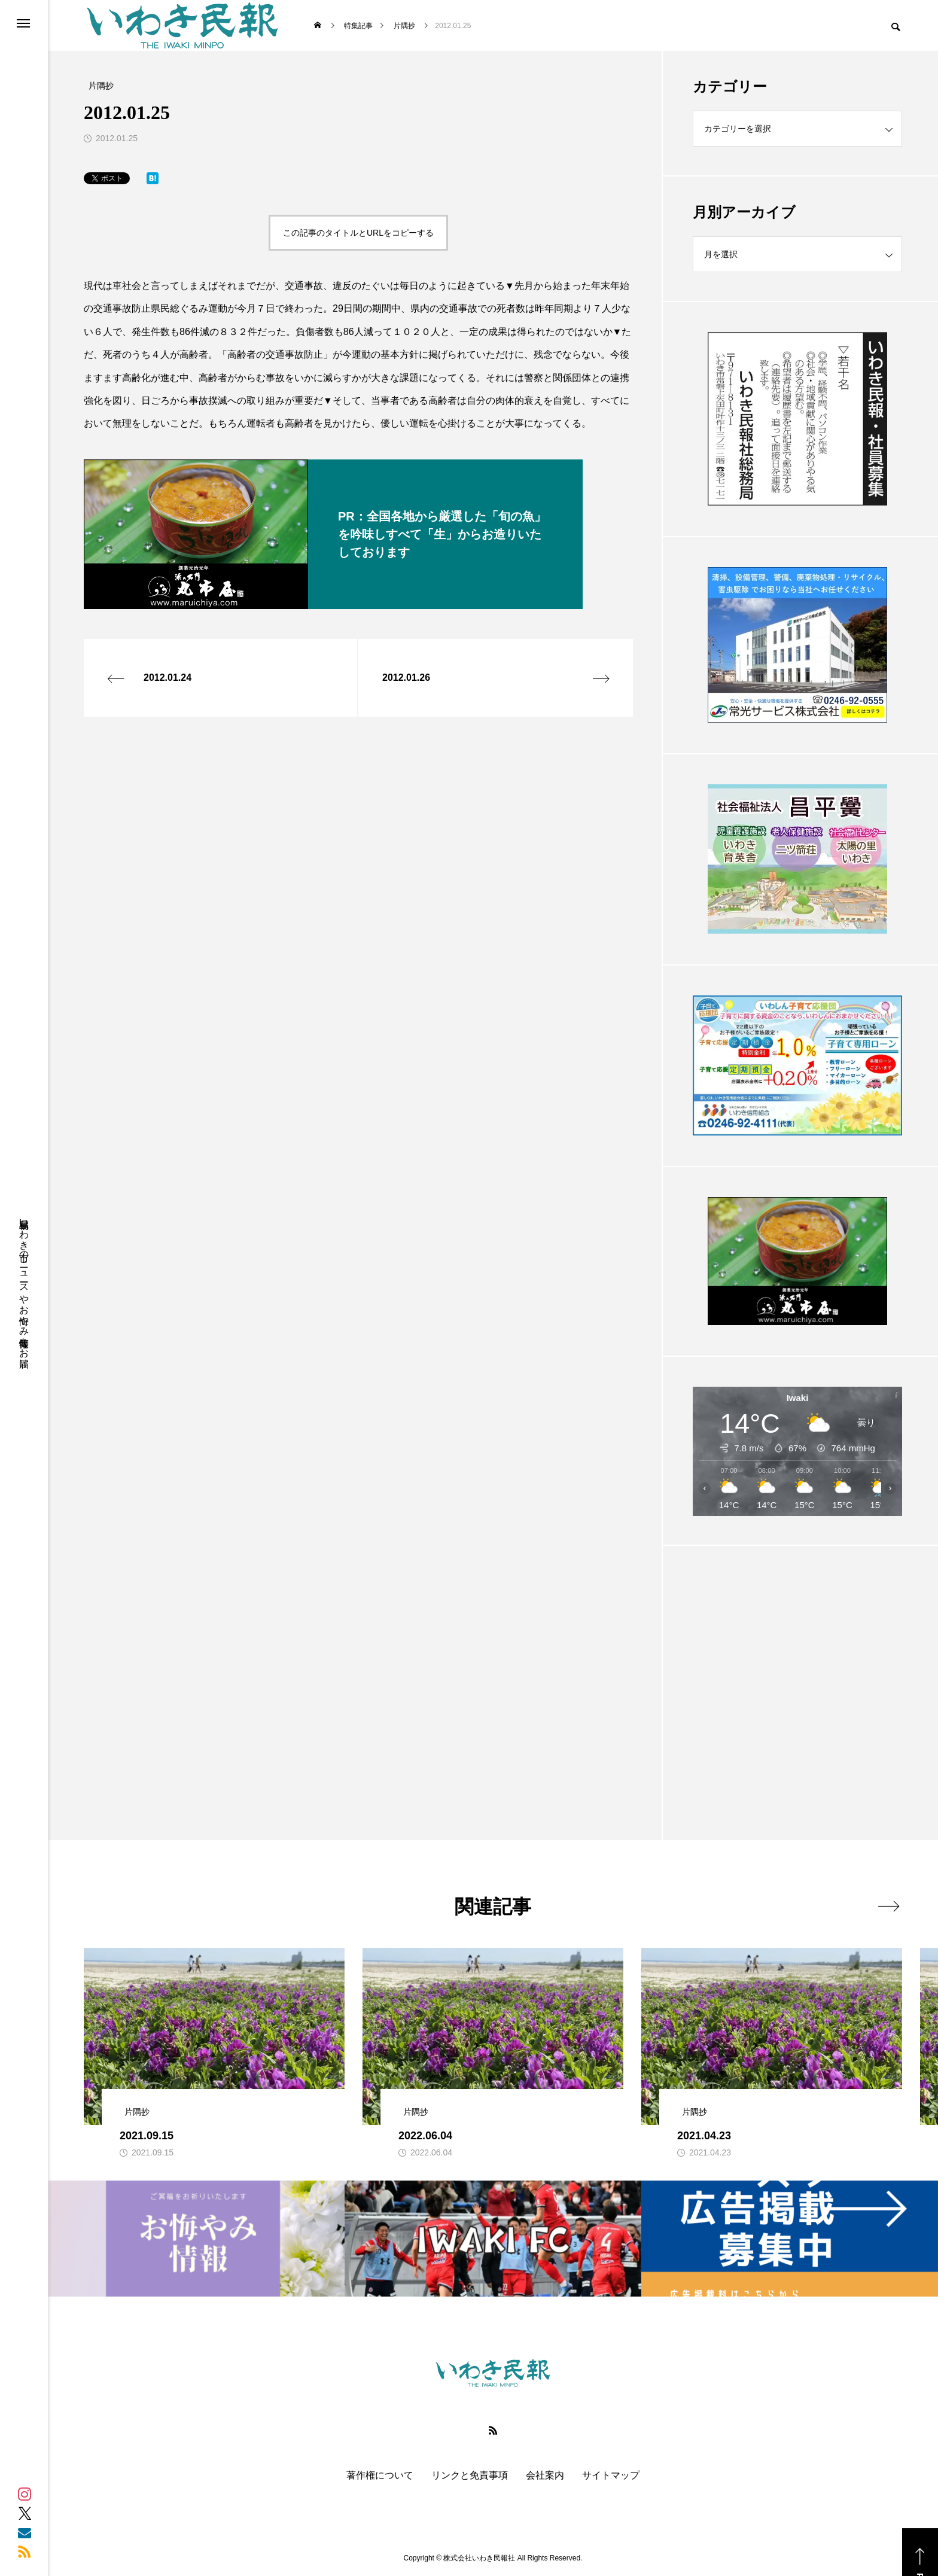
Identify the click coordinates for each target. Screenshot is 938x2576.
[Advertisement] (797, 1663)
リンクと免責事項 (469, 2475)
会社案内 (545, 2475)
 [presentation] (888, 1906)
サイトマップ (610, 2475)
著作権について (379, 2475)
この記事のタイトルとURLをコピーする (358, 232)
